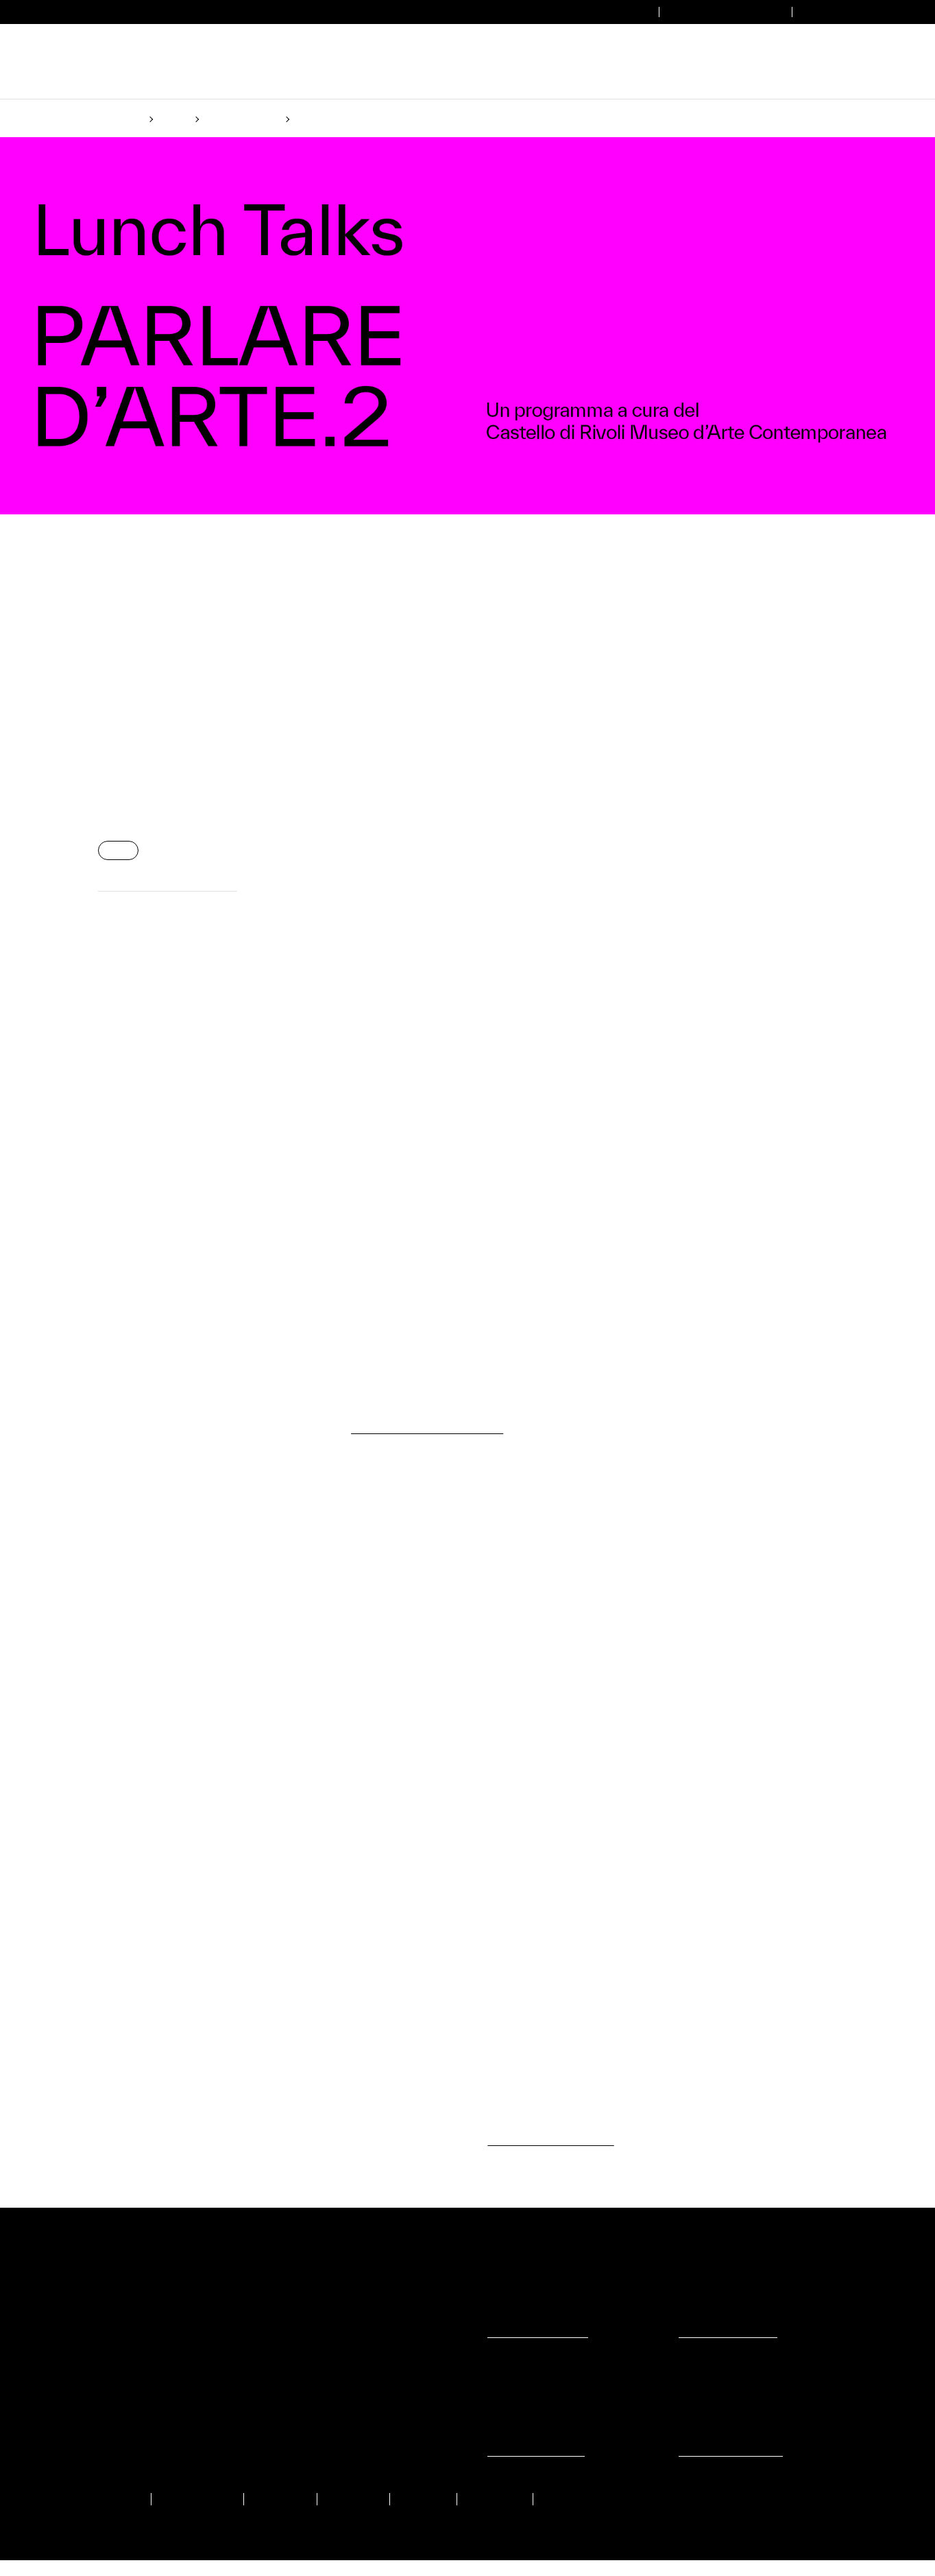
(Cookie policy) (451, 1341)
